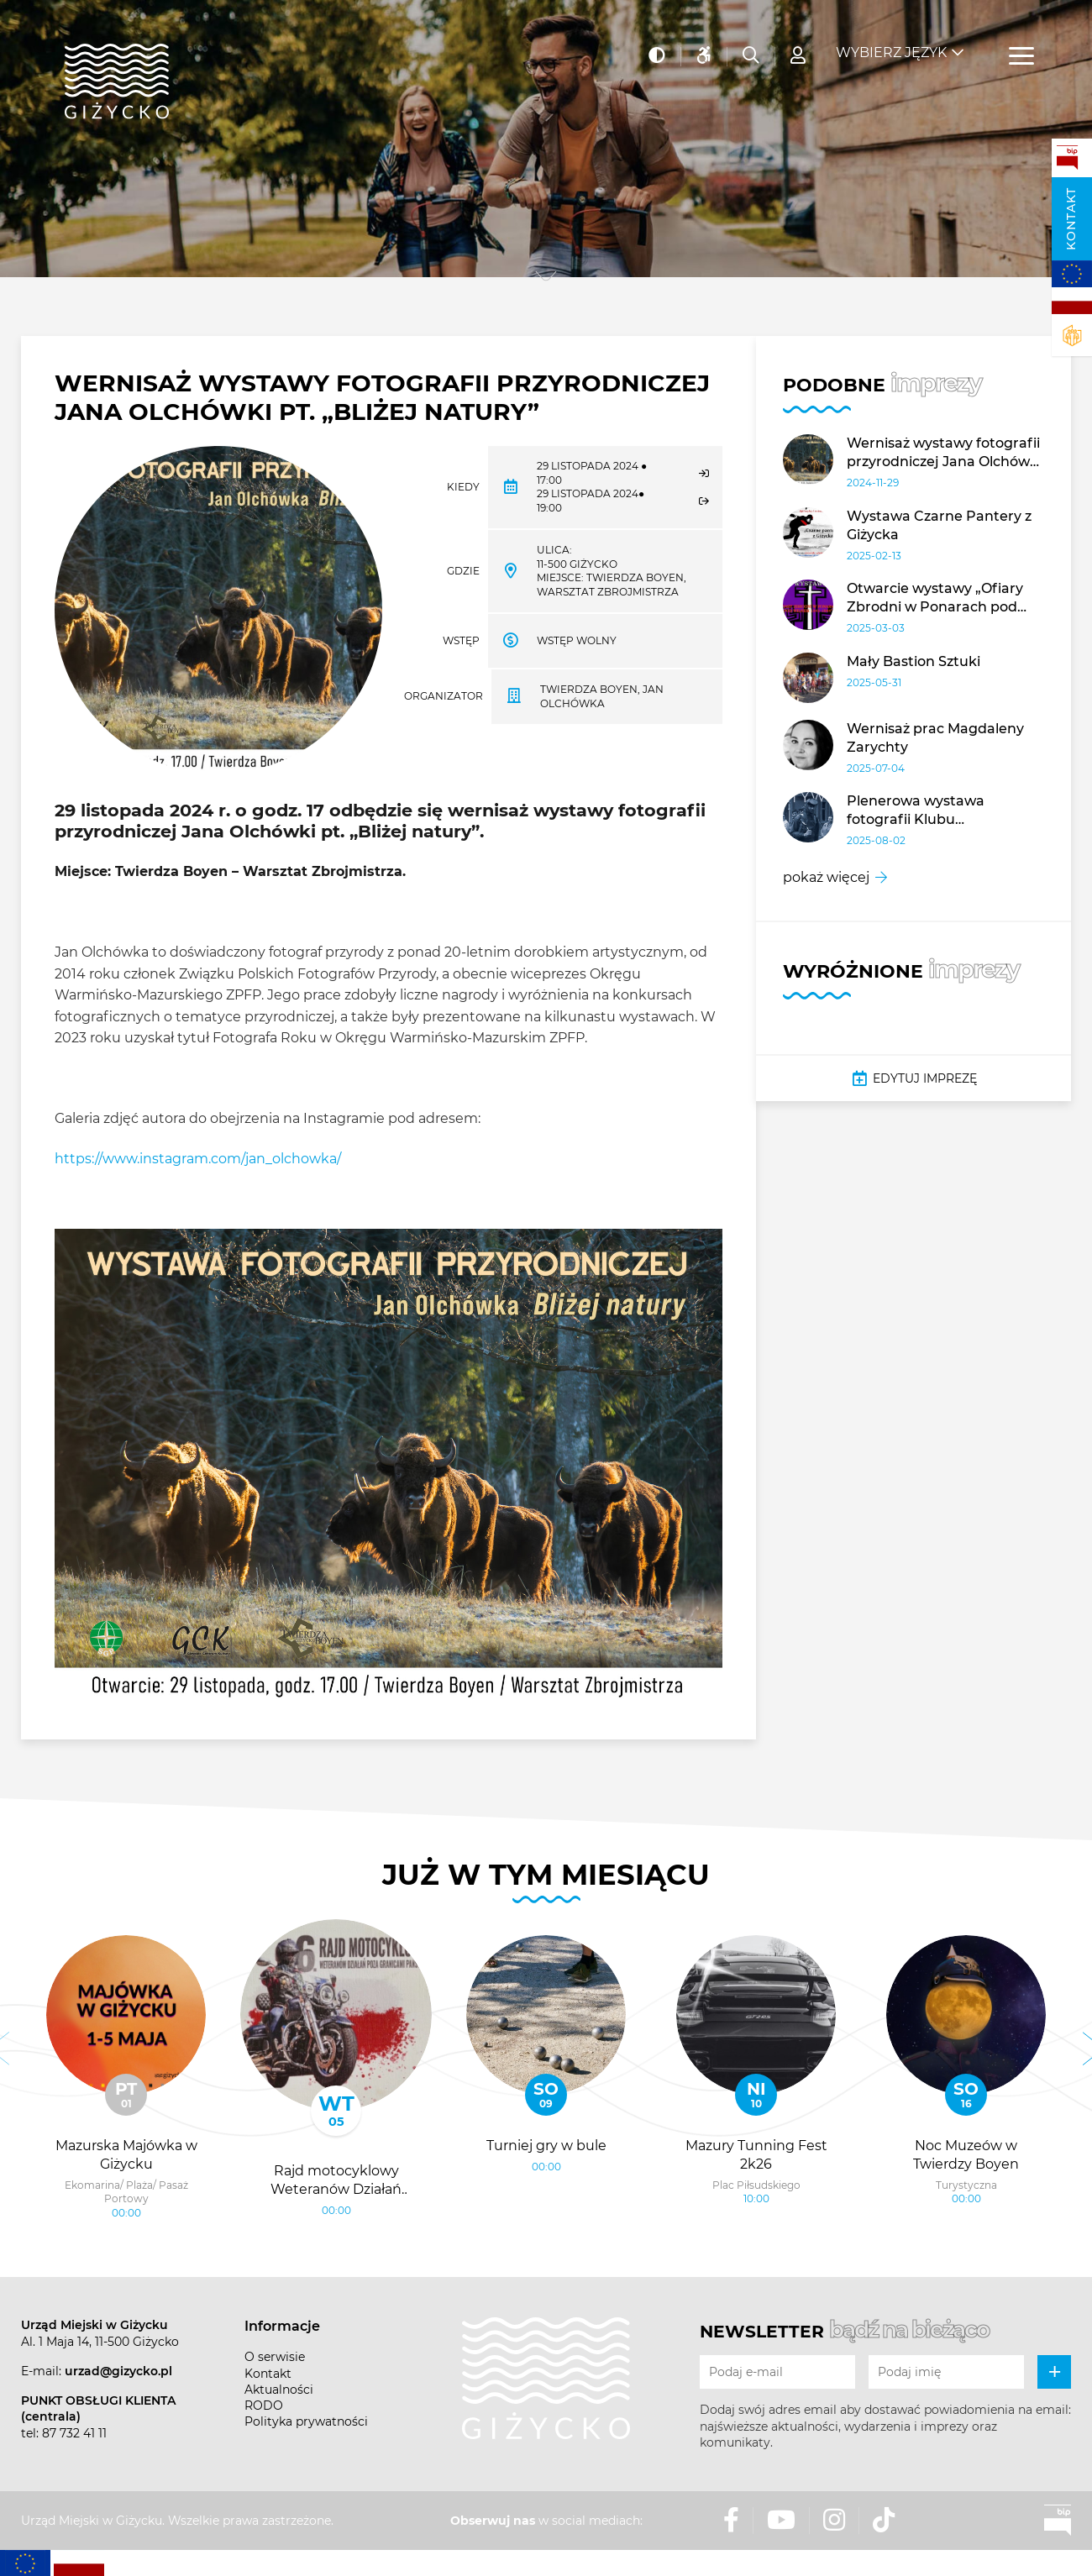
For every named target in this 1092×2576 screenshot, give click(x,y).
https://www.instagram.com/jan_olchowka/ (198, 1159)
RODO (263, 2405)
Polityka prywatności (306, 2421)
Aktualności (278, 2389)
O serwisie (274, 2356)
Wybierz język (891, 42)
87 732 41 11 (74, 2433)
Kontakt (1071, 218)
